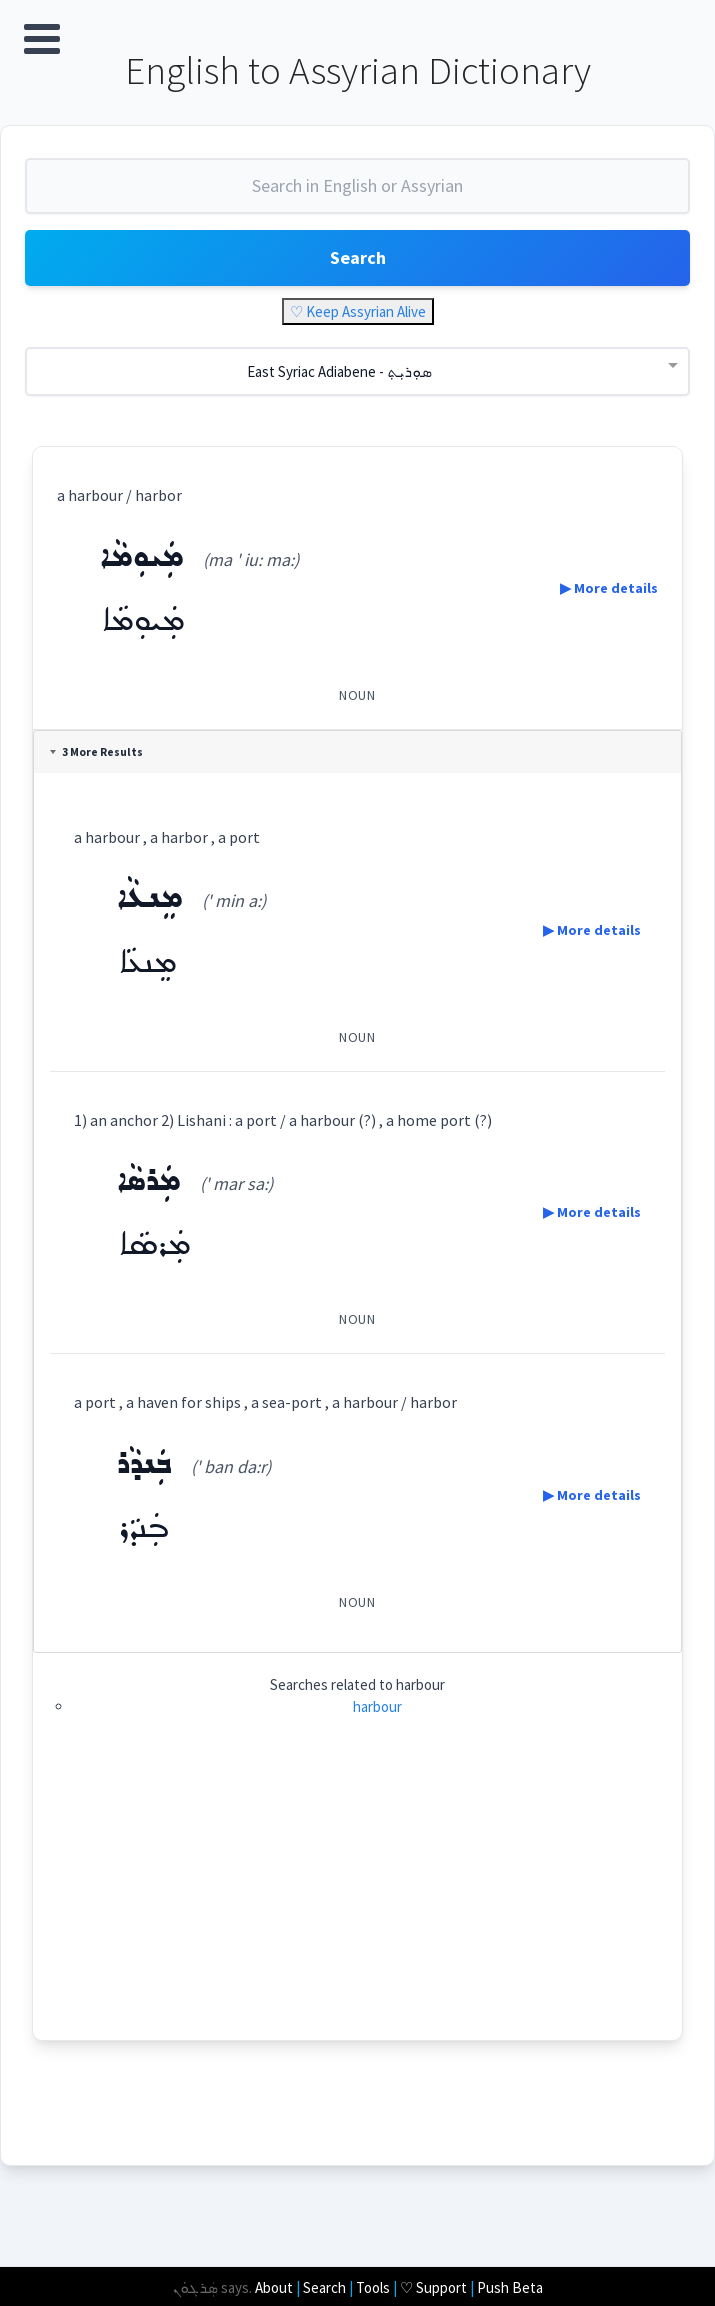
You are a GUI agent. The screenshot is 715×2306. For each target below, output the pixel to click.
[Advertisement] (358, 1900)
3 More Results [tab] (96, 752)
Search (358, 257)
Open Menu (42, 39)
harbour (377, 1706)
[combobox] (357, 194)
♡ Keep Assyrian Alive (358, 311)
